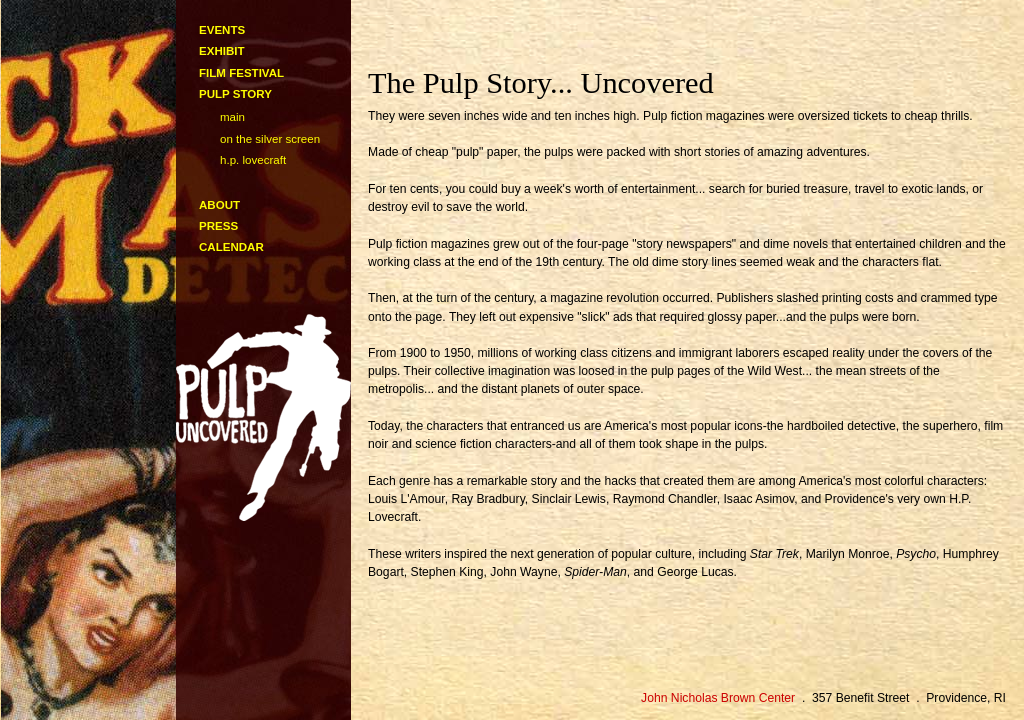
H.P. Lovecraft (253, 160)
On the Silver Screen (270, 139)
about (219, 205)
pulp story (235, 94)
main (232, 117)
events (222, 30)
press (218, 226)
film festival (241, 73)
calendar (231, 247)
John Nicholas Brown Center (718, 698)
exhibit (222, 51)
